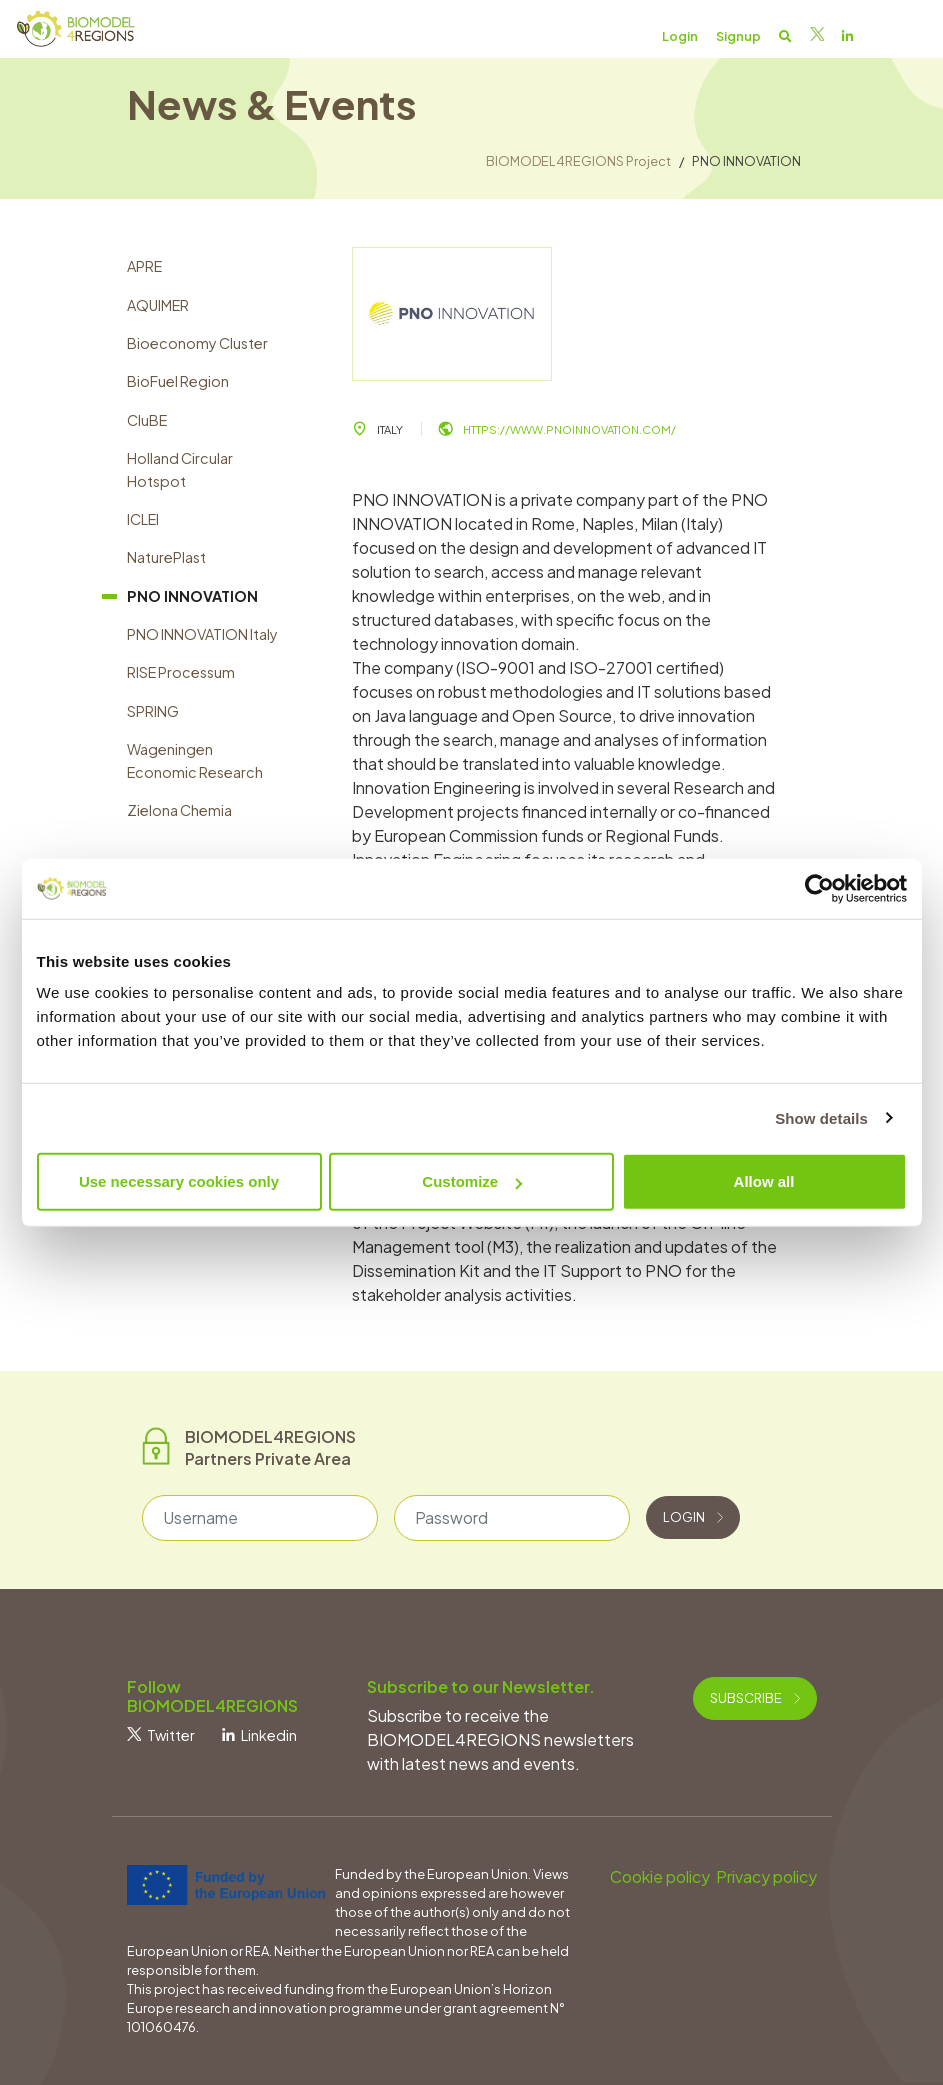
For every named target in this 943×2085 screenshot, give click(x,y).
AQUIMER (158, 305)
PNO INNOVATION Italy (202, 634)
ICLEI (143, 519)
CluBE (147, 420)
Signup (738, 36)
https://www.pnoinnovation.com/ (557, 429)
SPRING (153, 711)
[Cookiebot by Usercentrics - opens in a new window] (819, 888)
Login (693, 1517)
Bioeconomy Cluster (197, 343)
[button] (785, 36)
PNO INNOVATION (192, 596)
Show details (821, 1117)
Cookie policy (660, 1876)
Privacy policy (766, 1876)
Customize (472, 1181)
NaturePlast (166, 557)
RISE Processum (181, 672)
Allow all (764, 1181)
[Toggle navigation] (905, 35)
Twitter (161, 1735)
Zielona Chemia (179, 810)
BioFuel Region (178, 381)
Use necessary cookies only (179, 1181)
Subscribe (755, 1698)
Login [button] (680, 36)
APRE (144, 266)
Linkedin (259, 1735)
